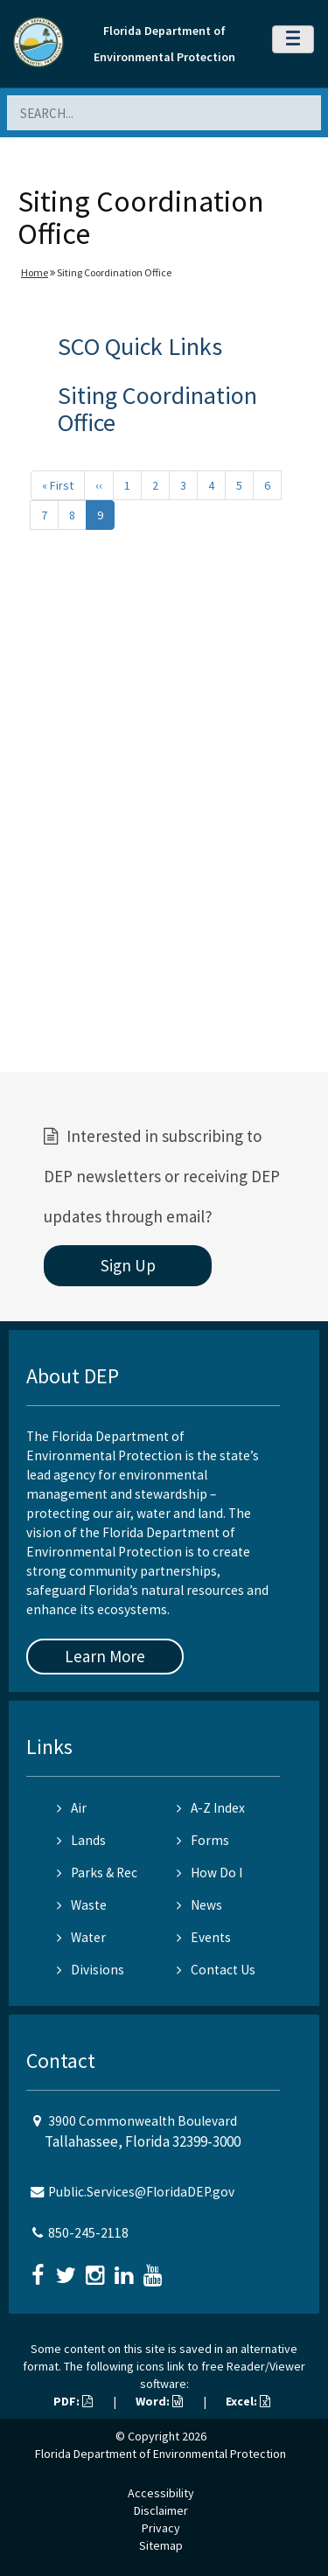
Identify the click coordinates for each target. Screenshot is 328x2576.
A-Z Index (211, 1808)
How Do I (209, 1872)
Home (34, 272)
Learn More (105, 1656)
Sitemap (161, 2545)
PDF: (73, 2401)
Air (72, 1808)
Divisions (90, 1969)
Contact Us (216, 1969)
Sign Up (128, 1265)
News (199, 1905)
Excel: (248, 2401)
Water (81, 1937)
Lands (81, 1840)
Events (204, 1937)
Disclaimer (161, 2510)
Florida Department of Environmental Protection (160, 2453)
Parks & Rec (97, 1872)
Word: (159, 2401)
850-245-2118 (88, 2232)
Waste (82, 1905)
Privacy (161, 2528)
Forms (203, 1840)
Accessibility (161, 2493)
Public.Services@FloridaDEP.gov (141, 2191)
